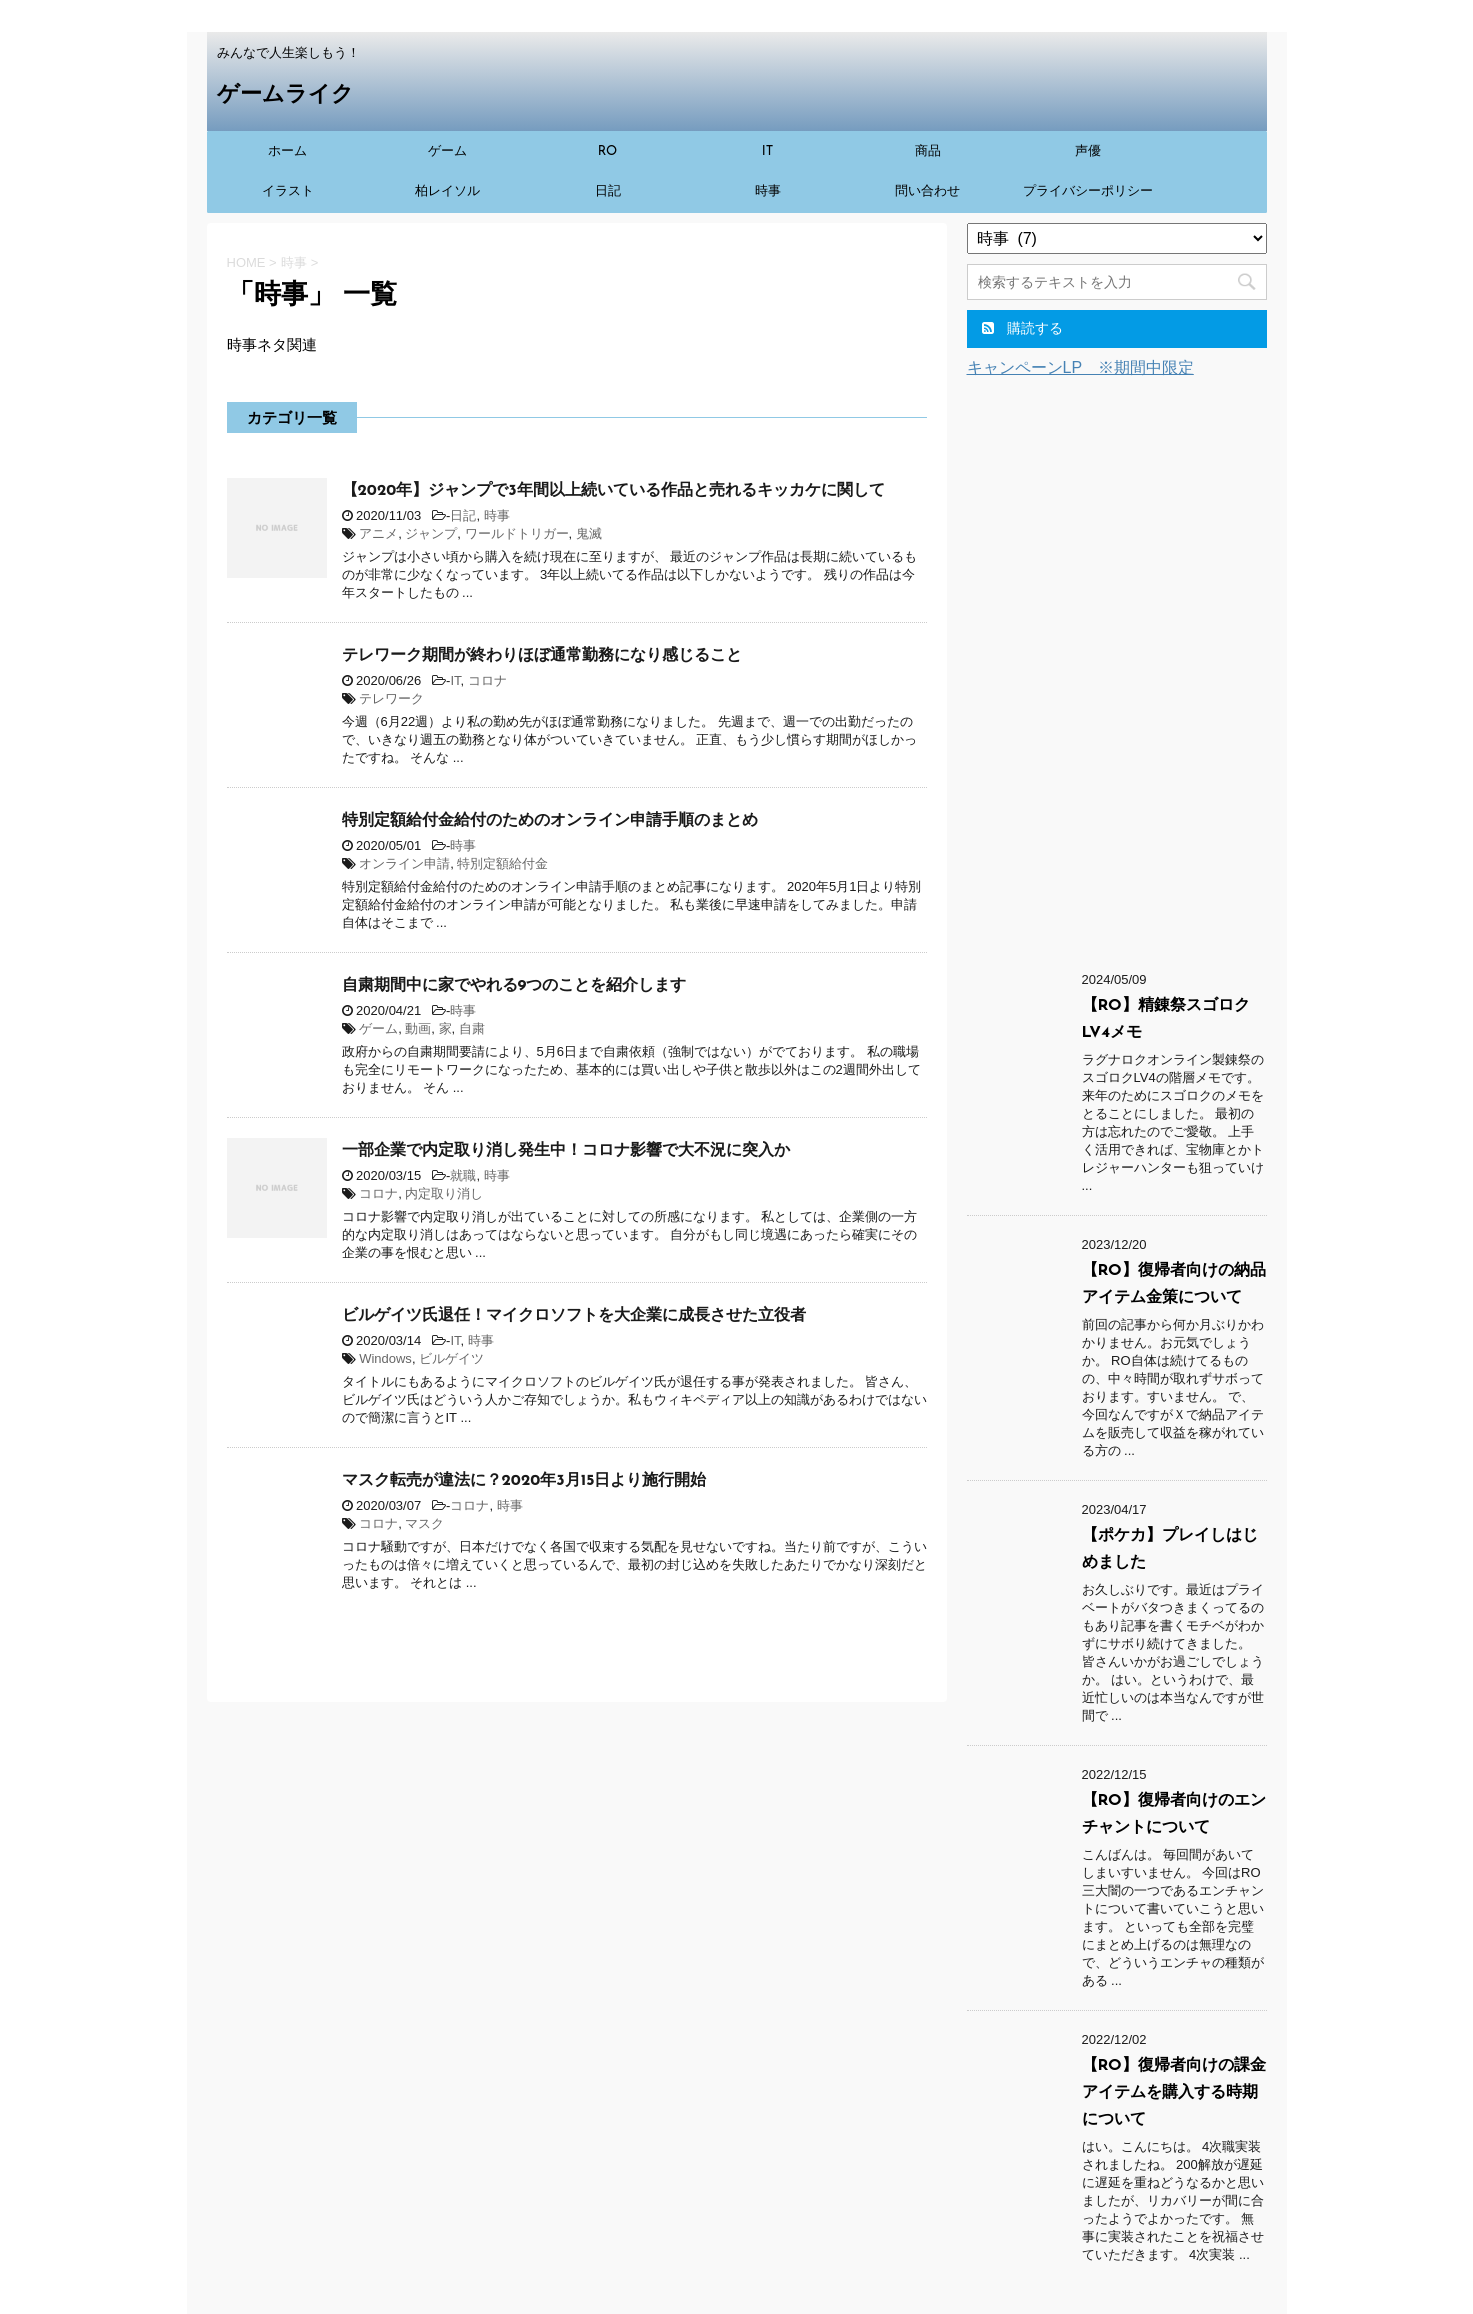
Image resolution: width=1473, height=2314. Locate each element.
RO (608, 151)
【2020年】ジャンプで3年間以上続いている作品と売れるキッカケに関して (613, 491)
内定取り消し (444, 1193)
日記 (608, 191)
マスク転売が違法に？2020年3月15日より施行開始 (524, 1481)
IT (768, 151)
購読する (1023, 328)
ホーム (287, 151)
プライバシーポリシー (1088, 191)
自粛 (472, 1028)
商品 (928, 151)
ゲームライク (285, 95)
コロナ (487, 680)
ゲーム (447, 151)
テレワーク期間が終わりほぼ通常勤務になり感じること (542, 656)
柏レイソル (447, 191)
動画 (418, 1028)
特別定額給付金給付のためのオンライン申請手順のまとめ (550, 821)
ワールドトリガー (517, 533)
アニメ (378, 533)
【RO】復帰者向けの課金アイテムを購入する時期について (1174, 2093)
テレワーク (391, 698)
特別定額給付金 (502, 863)
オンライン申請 (404, 863)
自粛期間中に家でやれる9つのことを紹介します (514, 986)
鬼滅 (589, 533)
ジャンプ (431, 533)
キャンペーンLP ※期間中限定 (1080, 367)
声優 (1088, 151)
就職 (463, 1175)
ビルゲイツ (451, 1358)
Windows (385, 1358)
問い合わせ (927, 191)
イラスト (288, 191)
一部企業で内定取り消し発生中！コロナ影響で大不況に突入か (566, 1151)
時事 (768, 191)
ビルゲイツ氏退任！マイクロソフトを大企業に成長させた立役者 (574, 1316)
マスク (424, 1523)
